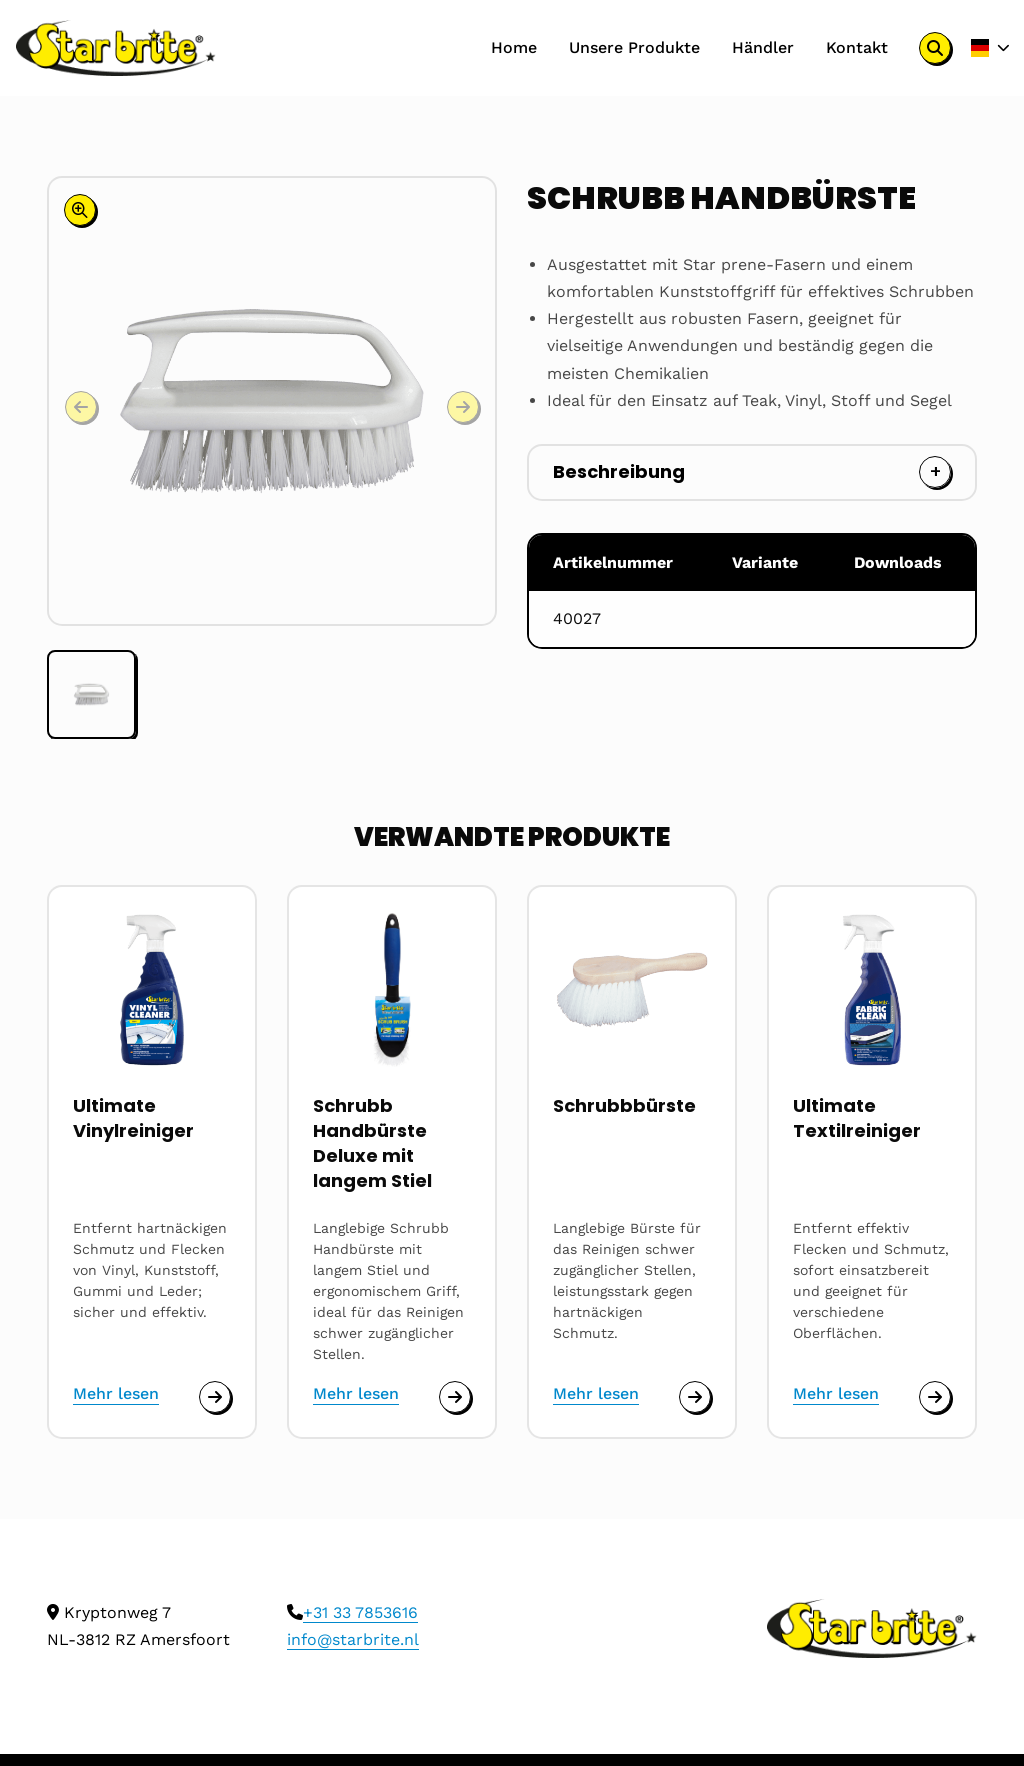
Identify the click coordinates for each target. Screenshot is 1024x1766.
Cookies (77, 1736)
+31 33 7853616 (360, 1538)
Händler (762, 47)
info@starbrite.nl (353, 1565)
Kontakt (856, 47)
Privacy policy (177, 1736)
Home (513, 47)
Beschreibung (619, 471)
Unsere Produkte (633, 47)
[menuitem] (513, 48)
